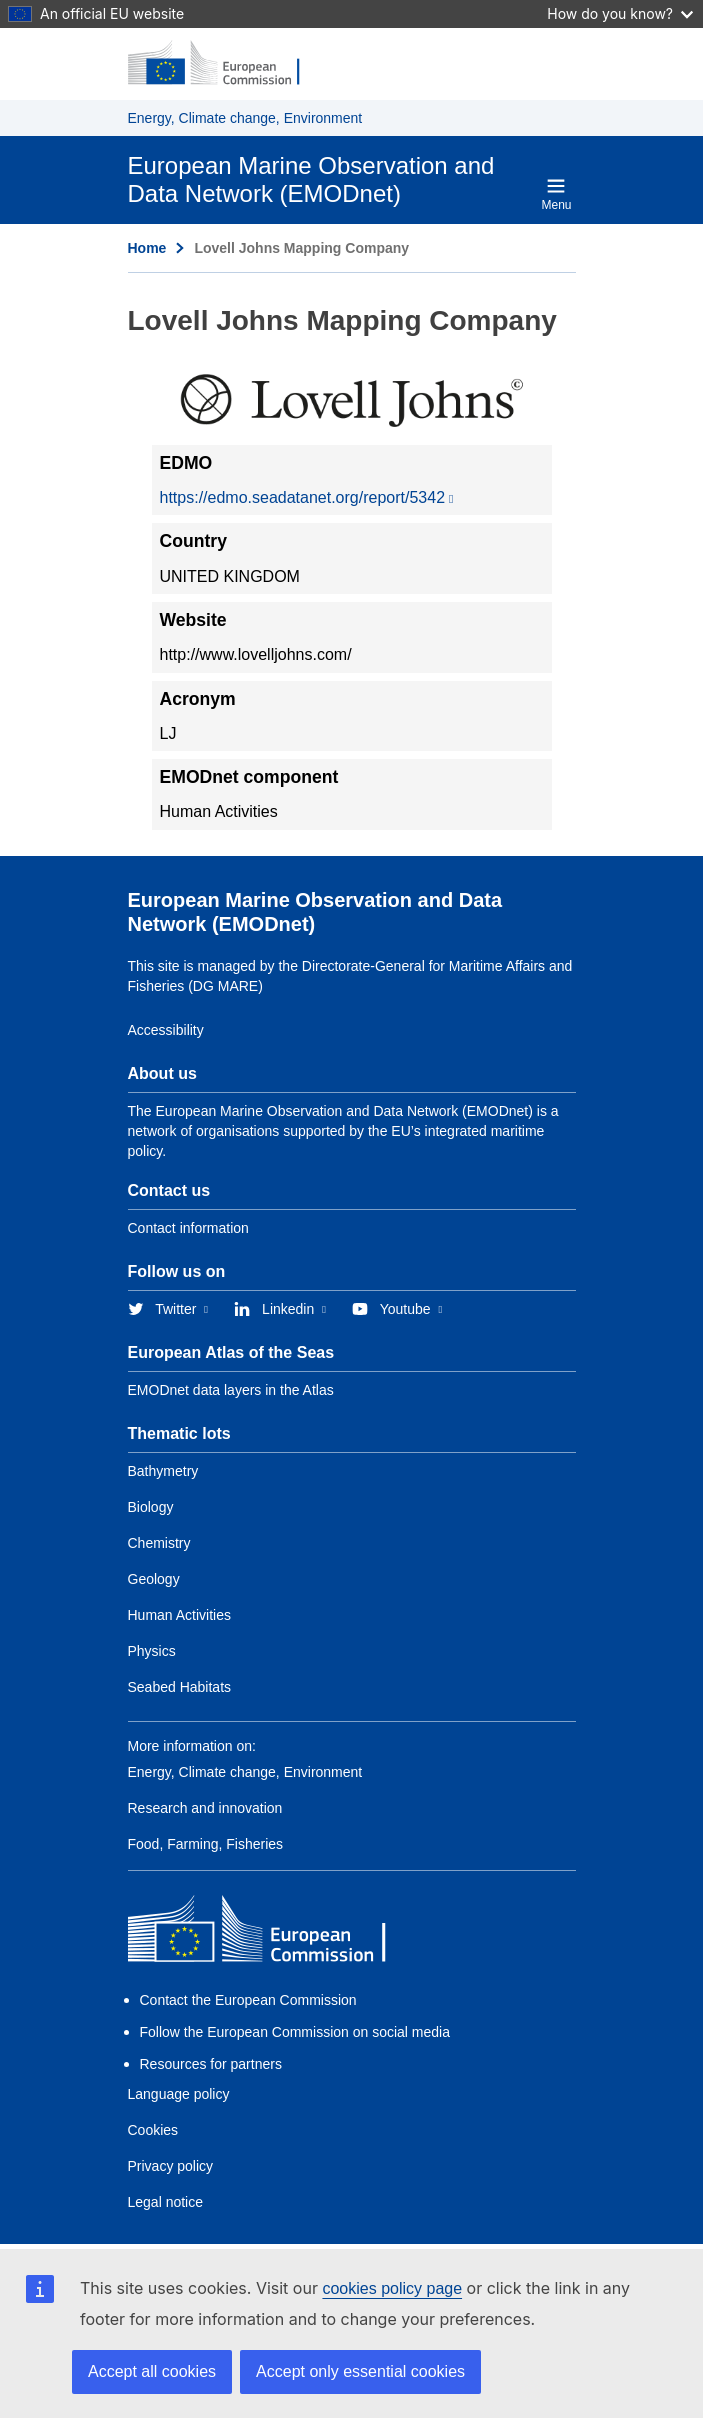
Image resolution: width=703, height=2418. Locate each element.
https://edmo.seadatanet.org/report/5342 (303, 497)
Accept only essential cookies (360, 2371)
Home (147, 248)
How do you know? (620, 13)
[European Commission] (225, 64)
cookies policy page (392, 2288)
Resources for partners (211, 2064)
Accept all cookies (152, 2371)
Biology (151, 1507)
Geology (154, 1579)
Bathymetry (163, 1471)
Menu (556, 194)
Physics (152, 1651)
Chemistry (159, 1543)
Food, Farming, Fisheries (206, 1844)
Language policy (179, 2094)
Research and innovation (205, 1808)
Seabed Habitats (180, 1687)
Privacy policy (171, 2166)
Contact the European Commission (248, 2000)
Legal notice (166, 2202)
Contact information (188, 1228)
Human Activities (179, 1615)
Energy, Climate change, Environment (245, 118)
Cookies (153, 2130)
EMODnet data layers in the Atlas (231, 1390)
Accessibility (166, 1030)
